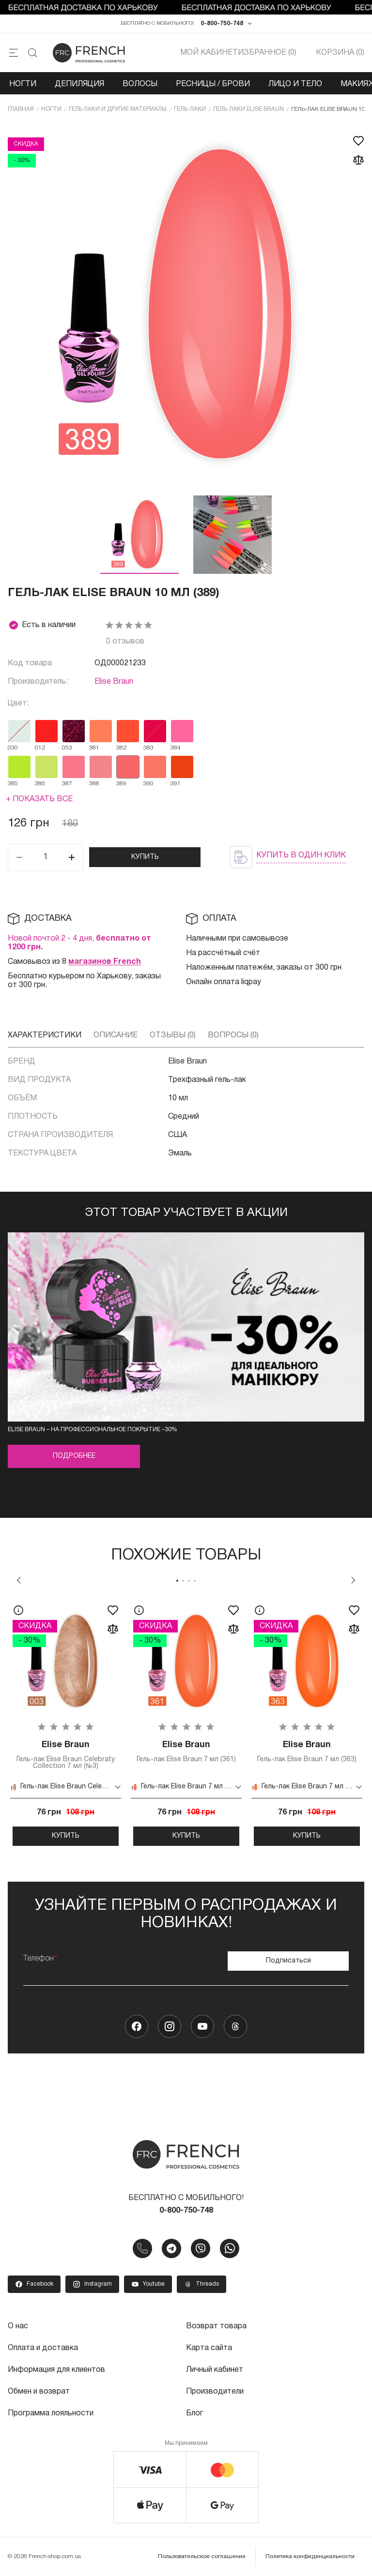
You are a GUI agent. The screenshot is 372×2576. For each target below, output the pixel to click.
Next (353, 1580)
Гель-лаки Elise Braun (248, 109)
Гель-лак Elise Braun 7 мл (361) (186, 1751)
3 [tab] (189, 1581)
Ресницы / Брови (213, 84)
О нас (18, 2326)
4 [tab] (195, 1581)
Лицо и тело (295, 84)
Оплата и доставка (43, 2347)
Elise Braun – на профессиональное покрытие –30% (92, 1430)
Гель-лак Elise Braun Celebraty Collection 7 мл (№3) (66, 1755)
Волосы (140, 84)
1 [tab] (177, 1581)
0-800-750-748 (222, 23)
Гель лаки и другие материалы (118, 109)
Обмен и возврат (39, 2390)
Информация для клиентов (57, 2369)
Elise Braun (113, 681)
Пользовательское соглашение (202, 2554)
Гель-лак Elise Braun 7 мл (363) (307, 1751)
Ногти (22, 84)
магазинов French (104, 962)
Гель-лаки (190, 109)
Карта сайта (209, 2347)
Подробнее (74, 1456)
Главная (21, 109)
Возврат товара (216, 2326)
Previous (19, 1580)
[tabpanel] (65, 1721)
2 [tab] (183, 1581)
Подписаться (288, 1961)
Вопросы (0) (233, 1035)
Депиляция (79, 84)
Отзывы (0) (173, 1035)
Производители (215, 2390)
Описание (115, 1035)
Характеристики (44, 1035)
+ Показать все (39, 799)
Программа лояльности (50, 2411)
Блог (194, 2411)
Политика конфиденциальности (310, 2554)
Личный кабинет (214, 2369)
